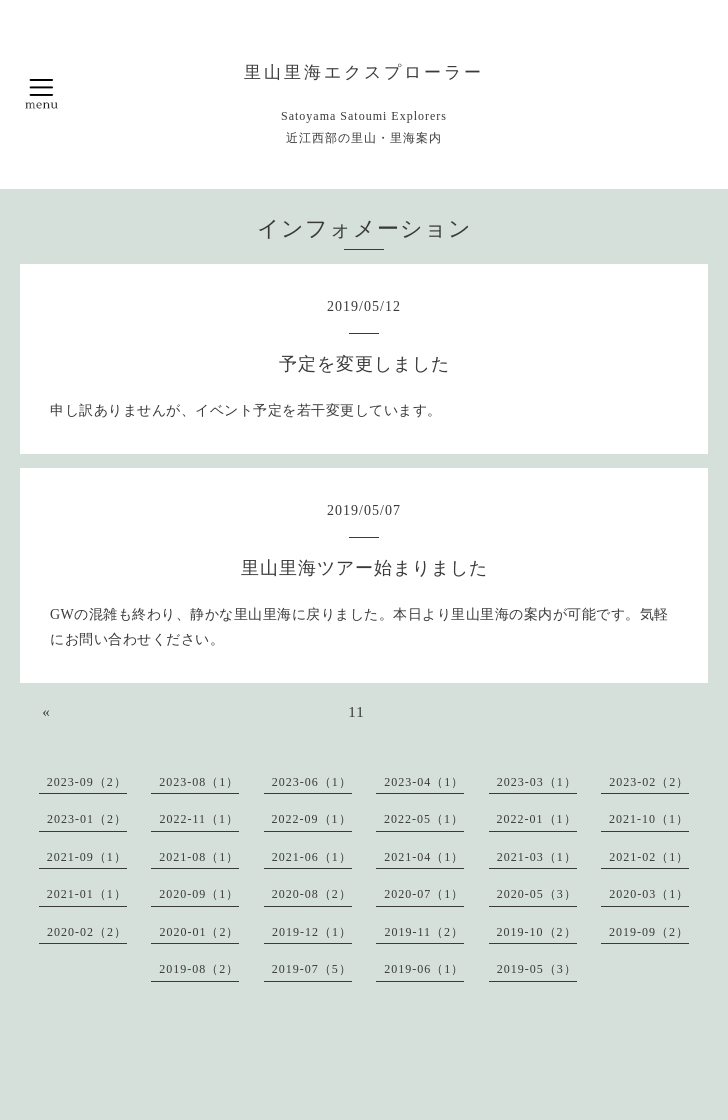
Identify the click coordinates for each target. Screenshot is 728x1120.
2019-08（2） (199, 969)
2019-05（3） (537, 969)
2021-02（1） (649, 857)
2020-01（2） (199, 932)
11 (356, 712)
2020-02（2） (87, 932)
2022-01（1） (537, 819)
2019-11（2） (424, 932)
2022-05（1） (424, 819)
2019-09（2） (649, 932)
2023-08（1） (199, 782)
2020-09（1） (199, 894)
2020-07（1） (424, 894)
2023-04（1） (424, 782)
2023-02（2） (649, 782)
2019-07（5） (312, 969)
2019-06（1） (424, 969)
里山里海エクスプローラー (364, 72)
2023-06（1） (312, 782)
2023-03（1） (537, 782)
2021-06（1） (312, 857)
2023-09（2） (87, 782)
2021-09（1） (87, 857)
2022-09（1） (312, 819)
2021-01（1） (87, 894)
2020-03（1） (649, 894)
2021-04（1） (424, 857)
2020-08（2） (312, 894)
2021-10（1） (649, 819)
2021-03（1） (537, 857)
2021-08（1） (199, 857)
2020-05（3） (537, 894)
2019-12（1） (312, 932)
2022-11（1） (199, 819)
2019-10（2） (537, 932)
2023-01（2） (87, 819)
